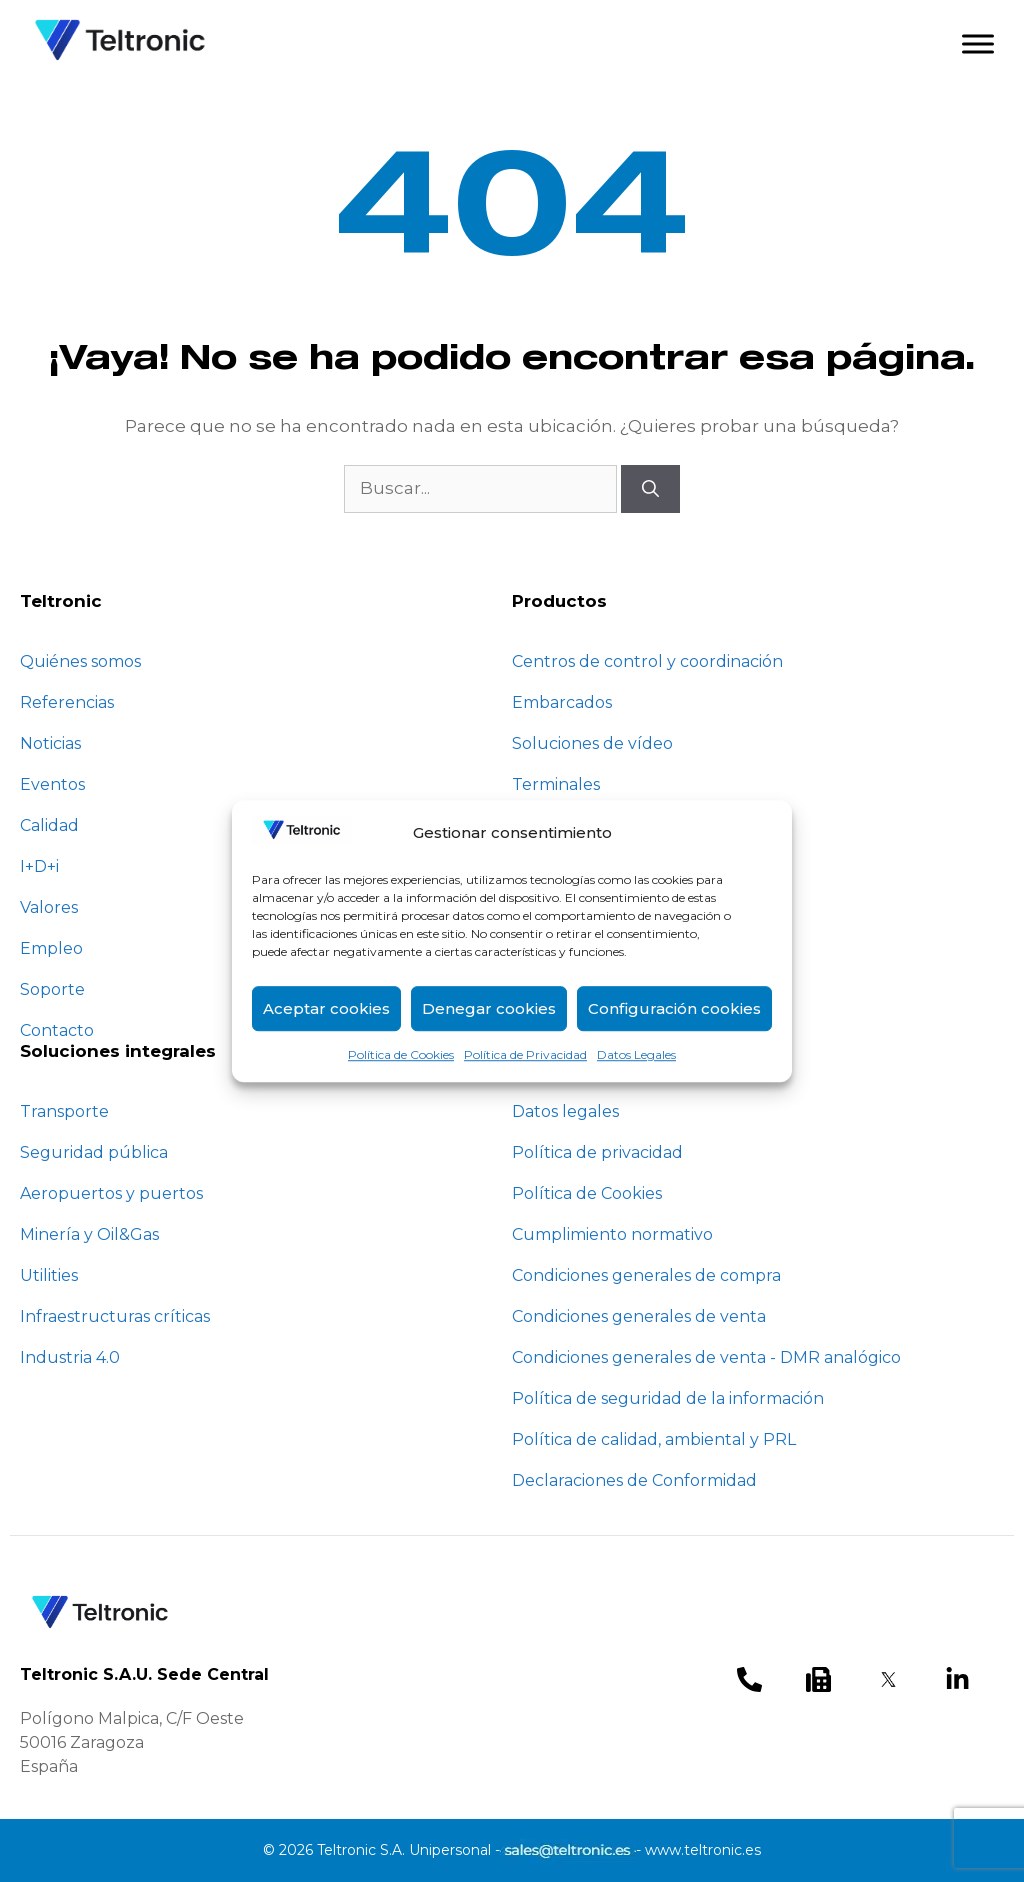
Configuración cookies (674, 1008)
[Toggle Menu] (978, 43)
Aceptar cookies (326, 1008)
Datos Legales (636, 1054)
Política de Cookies (401, 1054)
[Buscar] (650, 489)
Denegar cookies (489, 1008)
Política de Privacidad (525, 1054)
